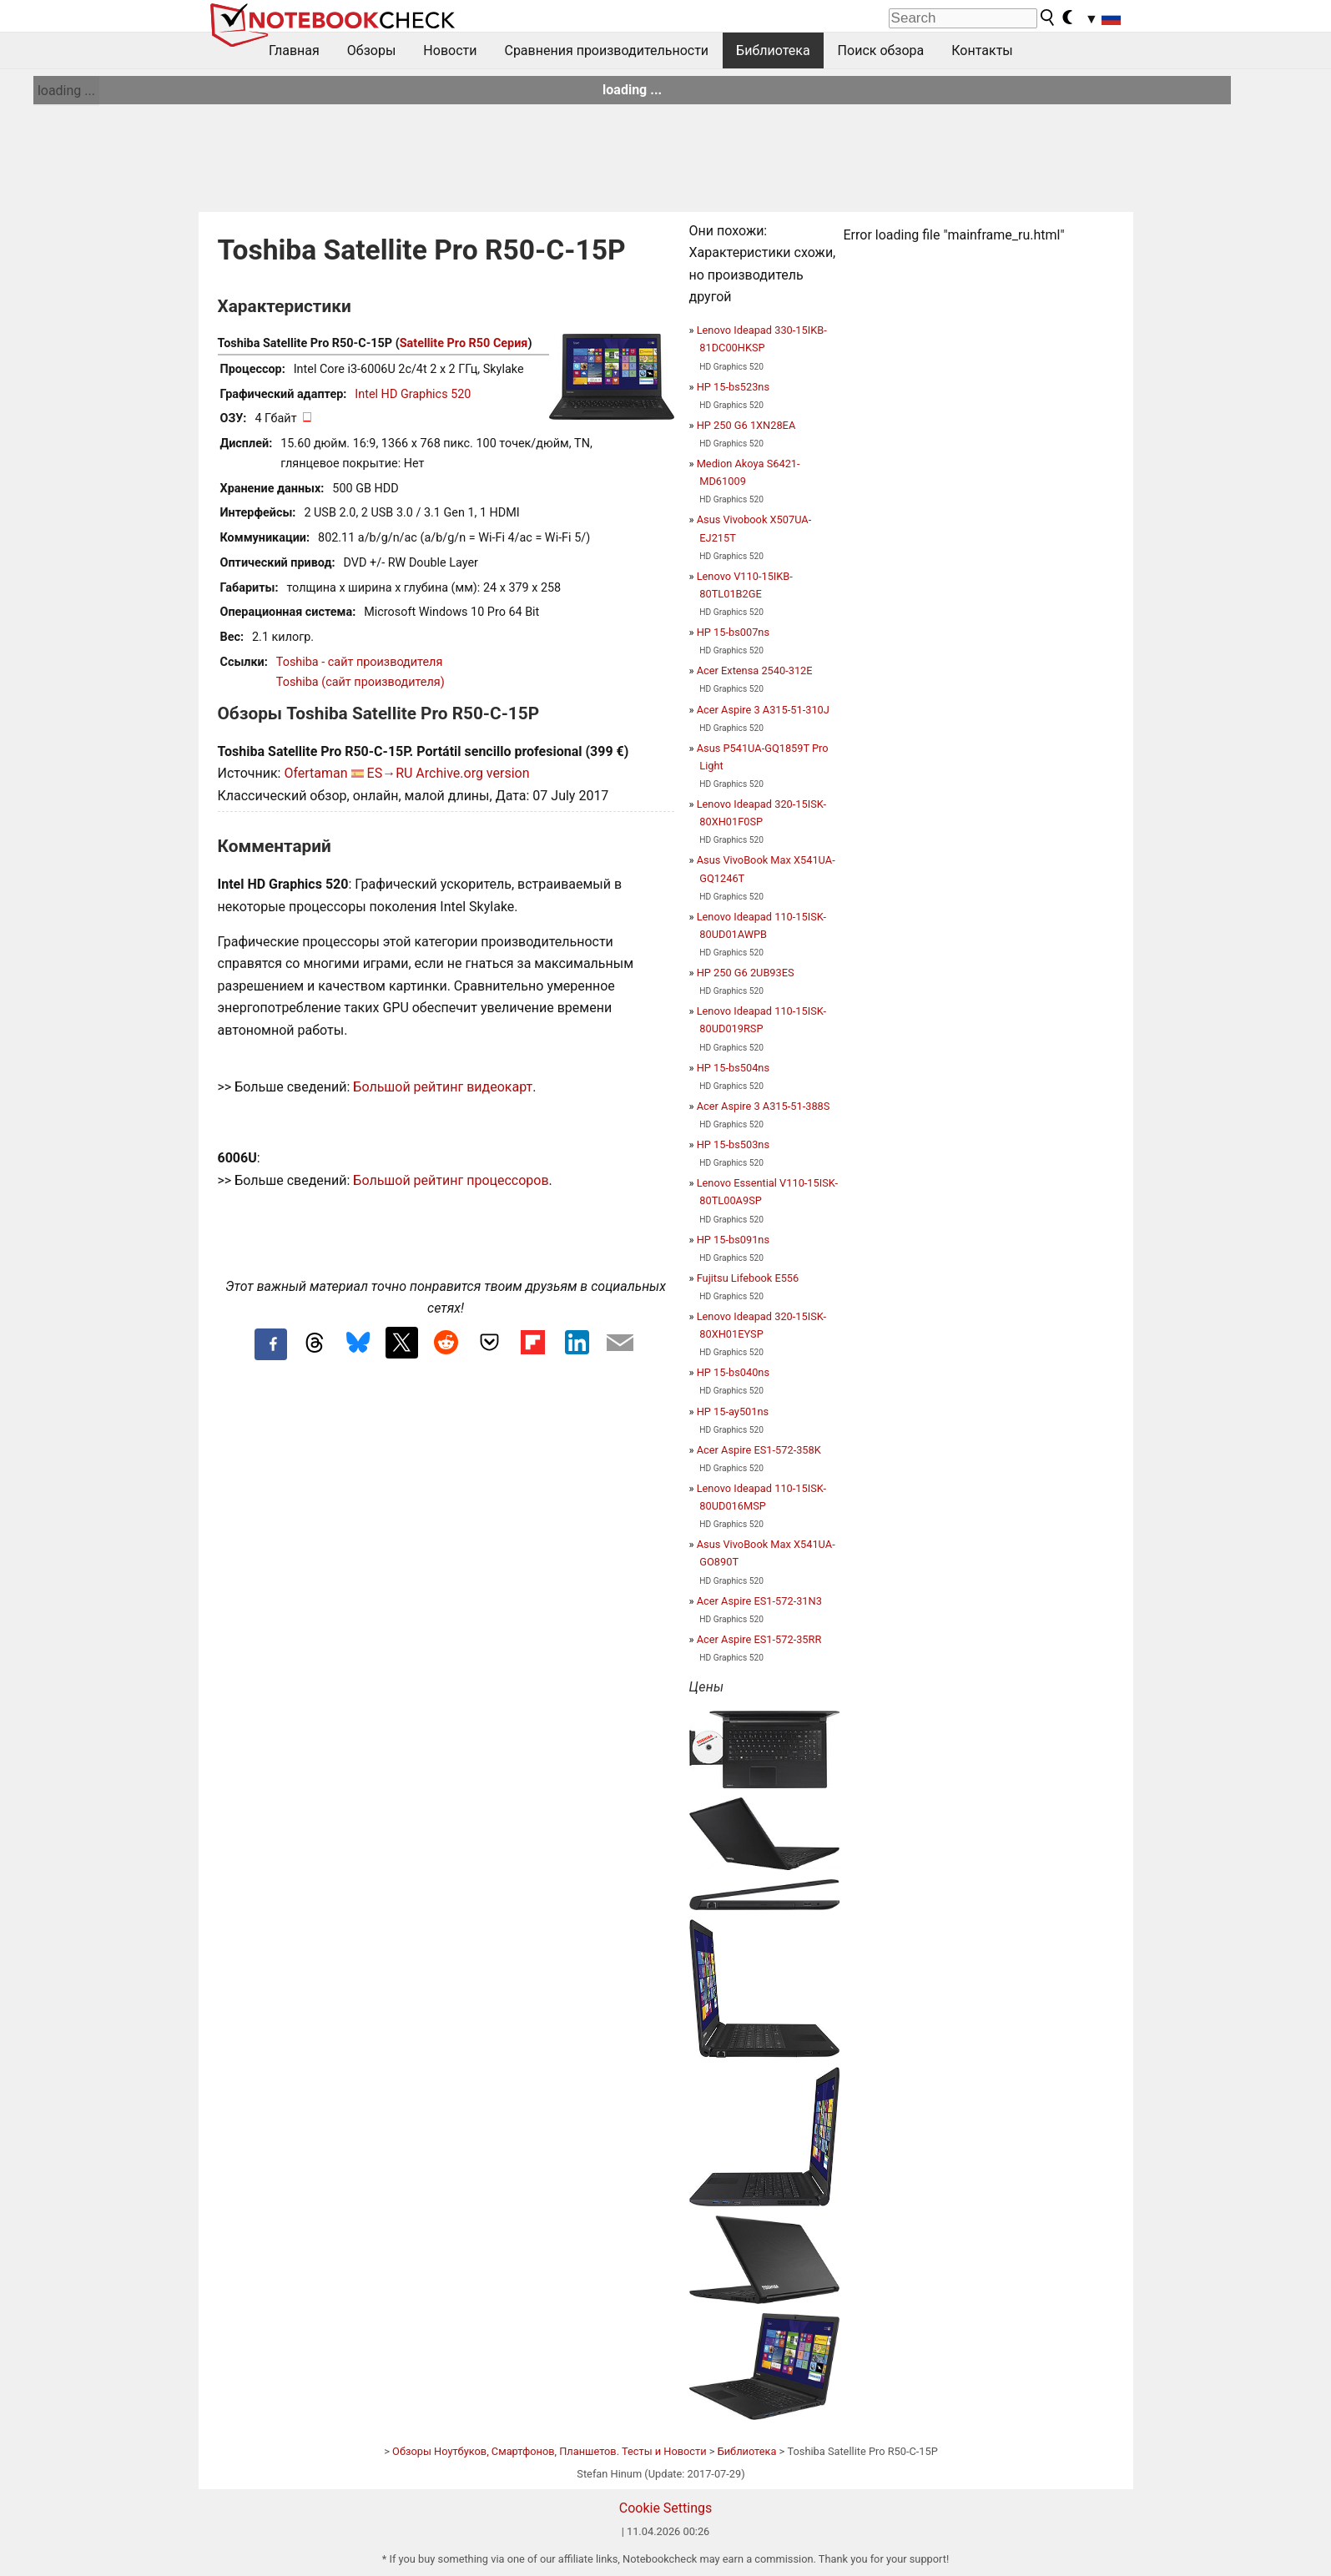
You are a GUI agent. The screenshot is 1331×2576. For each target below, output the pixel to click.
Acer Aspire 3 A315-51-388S (763, 1106)
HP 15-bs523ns (733, 387)
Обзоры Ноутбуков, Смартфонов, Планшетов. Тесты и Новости (549, 2451)
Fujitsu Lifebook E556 (748, 1278)
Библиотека (773, 50)
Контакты (981, 50)
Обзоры (371, 50)
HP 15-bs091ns (733, 1239)
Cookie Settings (666, 2508)
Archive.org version (472, 773)
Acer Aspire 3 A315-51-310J (763, 709)
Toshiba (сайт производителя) (360, 682)
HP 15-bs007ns (733, 632)
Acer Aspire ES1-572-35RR (759, 1639)
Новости (449, 50)
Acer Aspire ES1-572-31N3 (759, 1601)
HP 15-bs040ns (733, 1372)
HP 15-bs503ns (733, 1144)
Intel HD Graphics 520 (413, 394)
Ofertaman (315, 773)
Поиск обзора (881, 50)
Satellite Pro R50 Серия (464, 343)
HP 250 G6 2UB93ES (745, 972)
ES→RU (390, 773)
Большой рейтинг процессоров (450, 1180)
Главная (294, 50)
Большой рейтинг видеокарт (442, 1087)
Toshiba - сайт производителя (359, 662)
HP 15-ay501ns (733, 1411)
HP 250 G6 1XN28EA (746, 425)
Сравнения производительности (606, 50)
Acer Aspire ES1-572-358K (759, 1450)
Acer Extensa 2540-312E (755, 670)
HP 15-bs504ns (733, 1067)
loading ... (66, 90)
